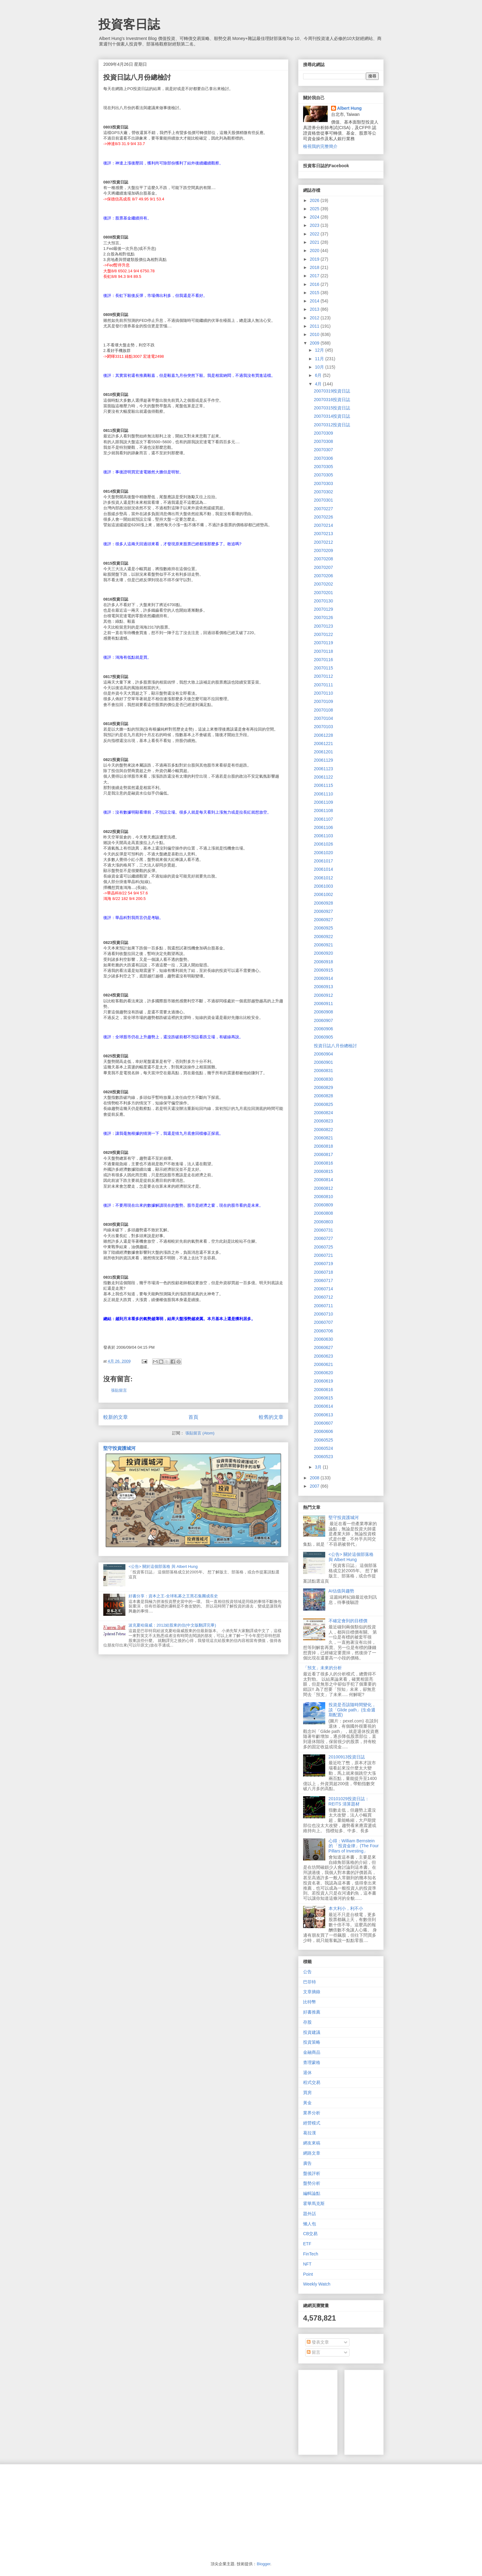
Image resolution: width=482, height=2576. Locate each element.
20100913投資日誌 (347, 1756)
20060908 (323, 1011)
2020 (315, 250)
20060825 (323, 1104)
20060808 (323, 1213)
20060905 (323, 1037)
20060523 (323, 1456)
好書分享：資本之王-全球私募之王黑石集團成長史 (173, 1596)
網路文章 (311, 2153)
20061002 (323, 894)
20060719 (323, 1263)
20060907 (323, 1020)
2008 (315, 1477)
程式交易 (311, 2082)
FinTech (310, 2253)
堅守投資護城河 (119, 1448)
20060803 (323, 1221)
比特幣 (309, 2001)
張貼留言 (119, 1390)
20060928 (323, 903)
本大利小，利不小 (346, 1908)
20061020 (323, 852)
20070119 (323, 642)
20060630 (323, 1339)
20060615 (323, 1397)
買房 (307, 2092)
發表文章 (318, 2342)
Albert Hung (349, 108)
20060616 (323, 1389)
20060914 (323, 978)
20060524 (323, 1448)
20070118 (323, 651)
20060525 (323, 1440)
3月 (319, 1467)
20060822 (323, 1129)
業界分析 (311, 2112)
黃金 (307, 2102)
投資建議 (311, 2032)
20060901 (323, 1062)
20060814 (323, 1179)
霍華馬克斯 (314, 2203)
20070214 (323, 525)
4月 (319, 383)
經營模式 (311, 2122)
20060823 (323, 1120)
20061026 (323, 844)
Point (308, 2274)
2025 (315, 208)
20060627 (323, 1347)
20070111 (323, 684)
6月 (319, 375)
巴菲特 (309, 1981)
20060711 (323, 1305)
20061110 (323, 793)
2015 (315, 292)
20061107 (323, 819)
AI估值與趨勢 (341, 1590)
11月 (320, 358)
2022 (315, 233)
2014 (315, 300)
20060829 (323, 1087)
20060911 (323, 1003)
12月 (320, 350)
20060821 (323, 1137)
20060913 (323, 986)
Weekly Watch (316, 2284)
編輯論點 (311, 2193)
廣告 (307, 2163)
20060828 (323, 1095)
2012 (315, 317)
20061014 (323, 869)
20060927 (323, 911)
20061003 (323, 886)
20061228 (323, 735)
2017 (315, 275)
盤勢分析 (311, 2183)
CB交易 (310, 2233)
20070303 (323, 483)
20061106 (323, 827)
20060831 (323, 1070)
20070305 (323, 466)
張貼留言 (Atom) (200, 1433)
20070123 (323, 626)
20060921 (323, 944)
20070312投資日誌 (332, 424)
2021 (315, 242)
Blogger (263, 2564)
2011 (315, 326)
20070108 (323, 710)
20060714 (323, 1288)
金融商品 (311, 2052)
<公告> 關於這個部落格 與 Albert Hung (163, 1566)
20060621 (323, 1364)
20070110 (323, 693)
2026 (315, 200)
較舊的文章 (271, 1417)
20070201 (323, 592)
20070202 (323, 584)
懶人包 (309, 2223)
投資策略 (311, 2042)
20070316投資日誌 (332, 399)
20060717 (323, 1280)
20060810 (323, 1196)
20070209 (323, 550)
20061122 (323, 777)
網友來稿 (311, 2142)
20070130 (323, 600)
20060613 (323, 1414)
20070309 (323, 433)
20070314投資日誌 (332, 416)
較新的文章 (115, 1417)
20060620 (323, 1372)
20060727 (323, 1238)
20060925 (323, 927)
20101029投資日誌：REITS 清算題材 (349, 1801)
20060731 (323, 1230)
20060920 (323, 953)
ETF (307, 2243)
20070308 (323, 441)
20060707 (323, 1322)
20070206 (323, 575)
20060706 (323, 1330)
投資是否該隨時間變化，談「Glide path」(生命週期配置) (352, 1710)
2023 (315, 225)
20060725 (323, 1247)
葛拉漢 (309, 2132)
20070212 (323, 542)
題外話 (309, 2213)
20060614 (323, 1406)
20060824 (323, 1112)
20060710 (323, 1314)
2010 (315, 334)
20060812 (323, 1188)
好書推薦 (311, 2012)
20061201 (323, 751)
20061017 (323, 860)
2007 (315, 1486)
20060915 (323, 970)
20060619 (323, 1381)
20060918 (323, 961)
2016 (315, 284)
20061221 (323, 743)
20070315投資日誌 (332, 407)
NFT (307, 2264)
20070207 (323, 567)
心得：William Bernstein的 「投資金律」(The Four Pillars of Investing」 (354, 1846)
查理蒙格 (311, 2062)
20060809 (323, 1204)
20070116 (323, 659)
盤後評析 (311, 2173)
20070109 (323, 701)
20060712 (323, 1297)
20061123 (323, 768)
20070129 (323, 609)
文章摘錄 (311, 1991)
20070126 (323, 617)
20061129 (323, 760)
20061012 (323, 877)
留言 (313, 2352)
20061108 (323, 810)
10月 (320, 367)
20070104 (323, 718)
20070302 (323, 491)
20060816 (323, 1163)
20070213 (323, 533)
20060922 (323, 936)
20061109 (323, 802)
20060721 (323, 1255)
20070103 (323, 726)
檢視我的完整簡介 (320, 146)
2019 (315, 259)
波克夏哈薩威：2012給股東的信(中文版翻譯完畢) (172, 1625)
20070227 (323, 508)
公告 (307, 1971)
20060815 (323, 1171)
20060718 (323, 1272)
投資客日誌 (129, 24)
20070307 (323, 449)
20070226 (323, 517)
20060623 (323, 1356)
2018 (315, 267)
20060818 (323, 1146)
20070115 (323, 667)
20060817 (323, 1154)
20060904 (323, 1053)
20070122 (323, 634)
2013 (315, 309)
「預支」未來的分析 (322, 1667)
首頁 (193, 1417)
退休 (307, 2072)
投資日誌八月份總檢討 (335, 1045)
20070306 (323, 458)
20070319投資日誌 (332, 391)
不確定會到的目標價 (348, 1620)
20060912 (323, 995)
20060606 (323, 1431)
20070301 (323, 500)
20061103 (323, 835)
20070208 (323, 558)
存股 (307, 2022)
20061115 (323, 785)
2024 (315, 217)
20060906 (323, 1028)
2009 (315, 343)
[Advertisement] (395, 2410)
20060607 (323, 1423)
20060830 (323, 1079)
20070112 (323, 676)
